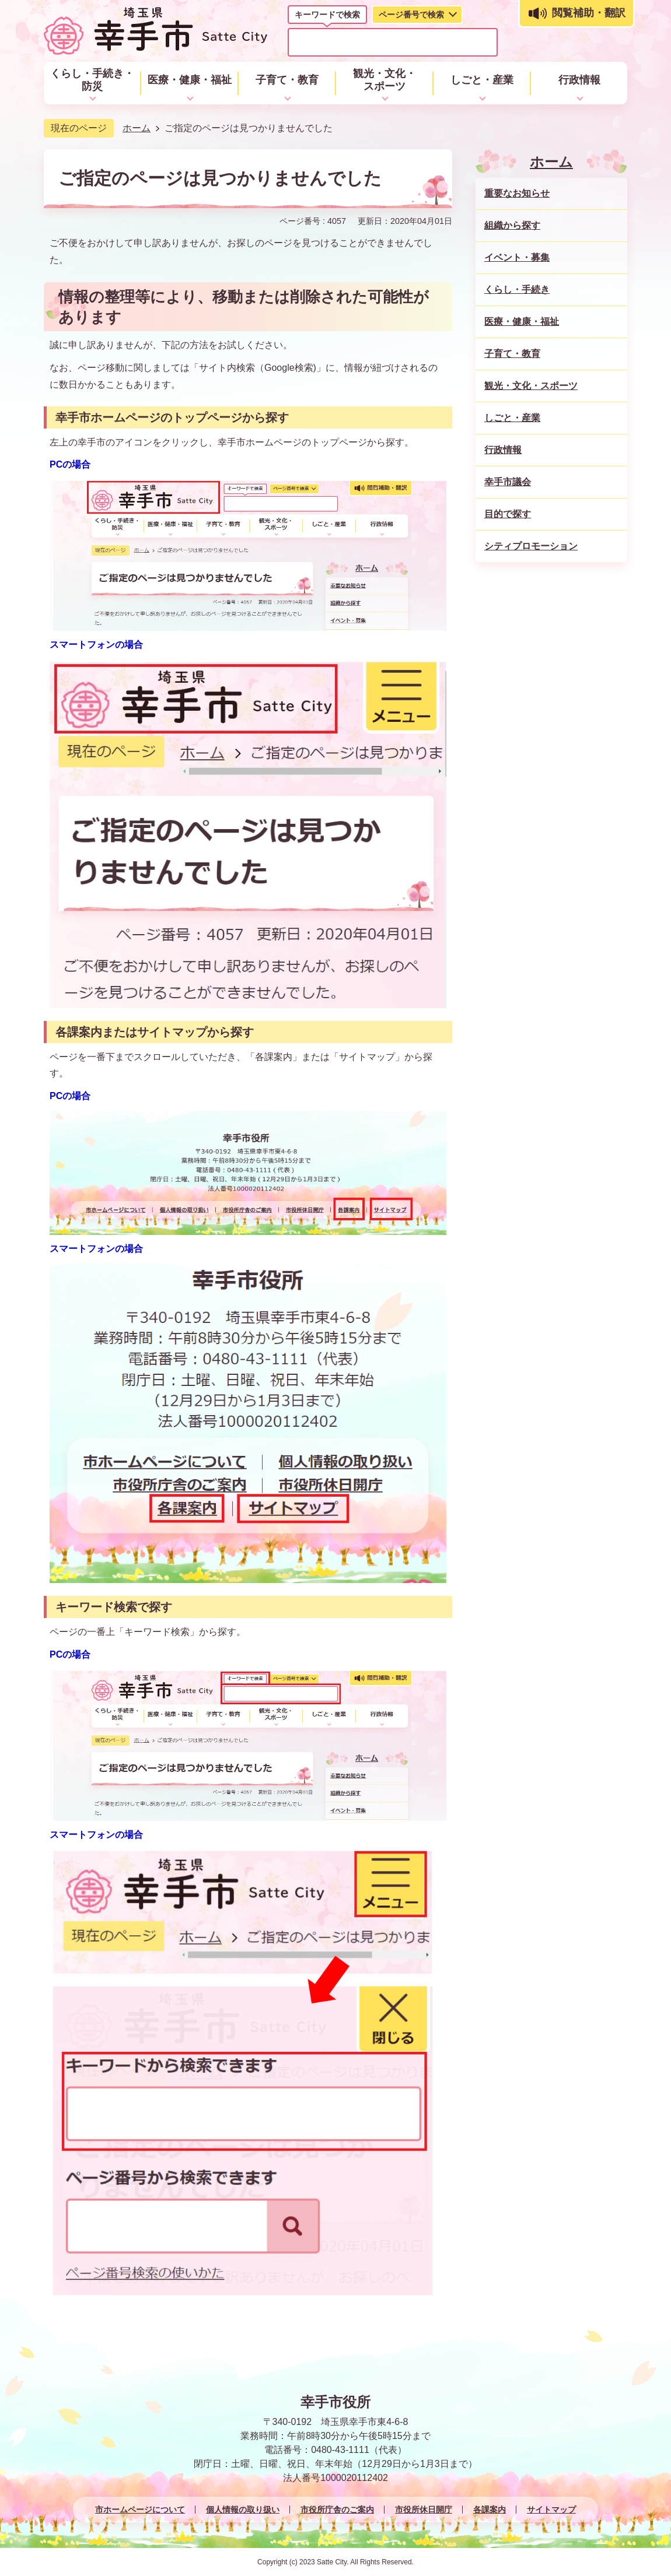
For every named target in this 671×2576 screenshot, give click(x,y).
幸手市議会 (507, 482)
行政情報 (503, 450)
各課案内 (489, 2509)
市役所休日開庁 (423, 2509)
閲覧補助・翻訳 (588, 13)
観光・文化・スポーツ (531, 386)
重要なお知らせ (517, 193)
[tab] (327, 17)
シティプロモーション (531, 546)
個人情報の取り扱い (242, 2509)
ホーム (137, 128)
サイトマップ (551, 2509)
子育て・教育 (512, 354)
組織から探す (512, 225)
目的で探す (507, 514)
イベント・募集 (517, 257)
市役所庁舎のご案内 (337, 2509)
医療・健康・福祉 (521, 322)
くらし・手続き (517, 289)
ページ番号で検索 (411, 14)
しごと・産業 (512, 418)
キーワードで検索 (327, 14)
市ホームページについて (140, 2509)
